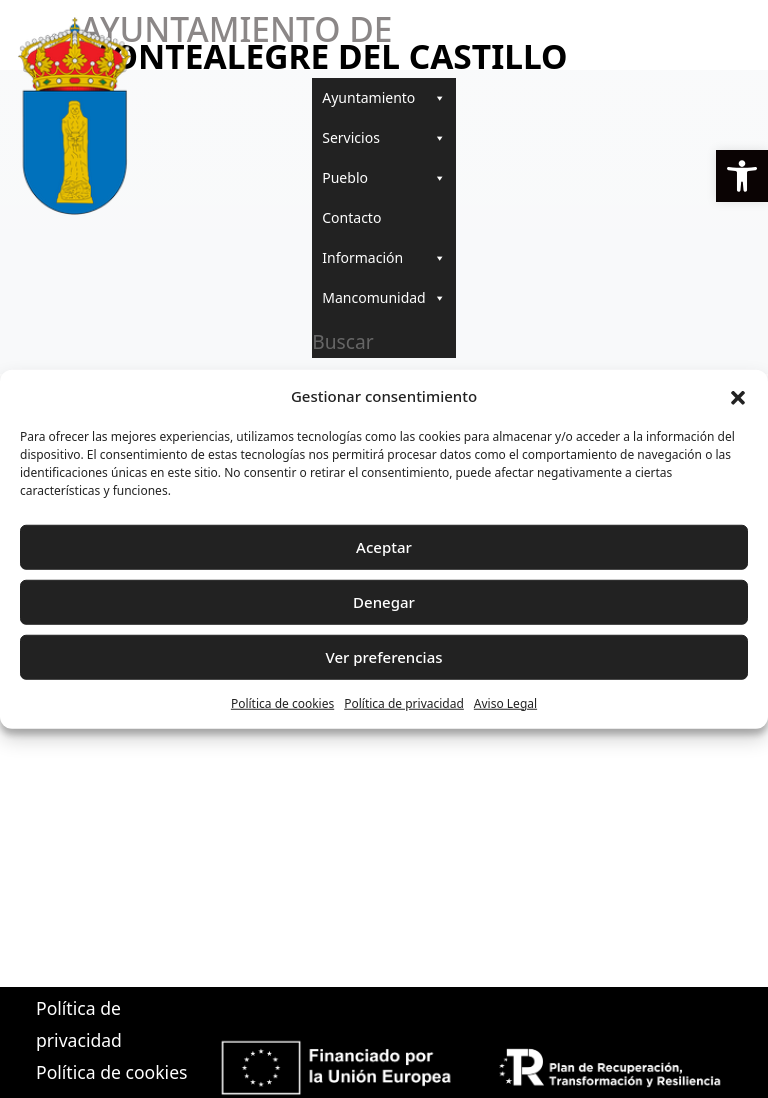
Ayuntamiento (383, 98)
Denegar (384, 602)
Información (383, 258)
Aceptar (384, 547)
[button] (742, 176)
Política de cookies (282, 702)
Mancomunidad (383, 298)
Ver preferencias (383, 657)
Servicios (383, 138)
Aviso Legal (505, 702)
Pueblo (383, 178)
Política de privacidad (404, 702)
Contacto (351, 217)
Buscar (342, 341)
